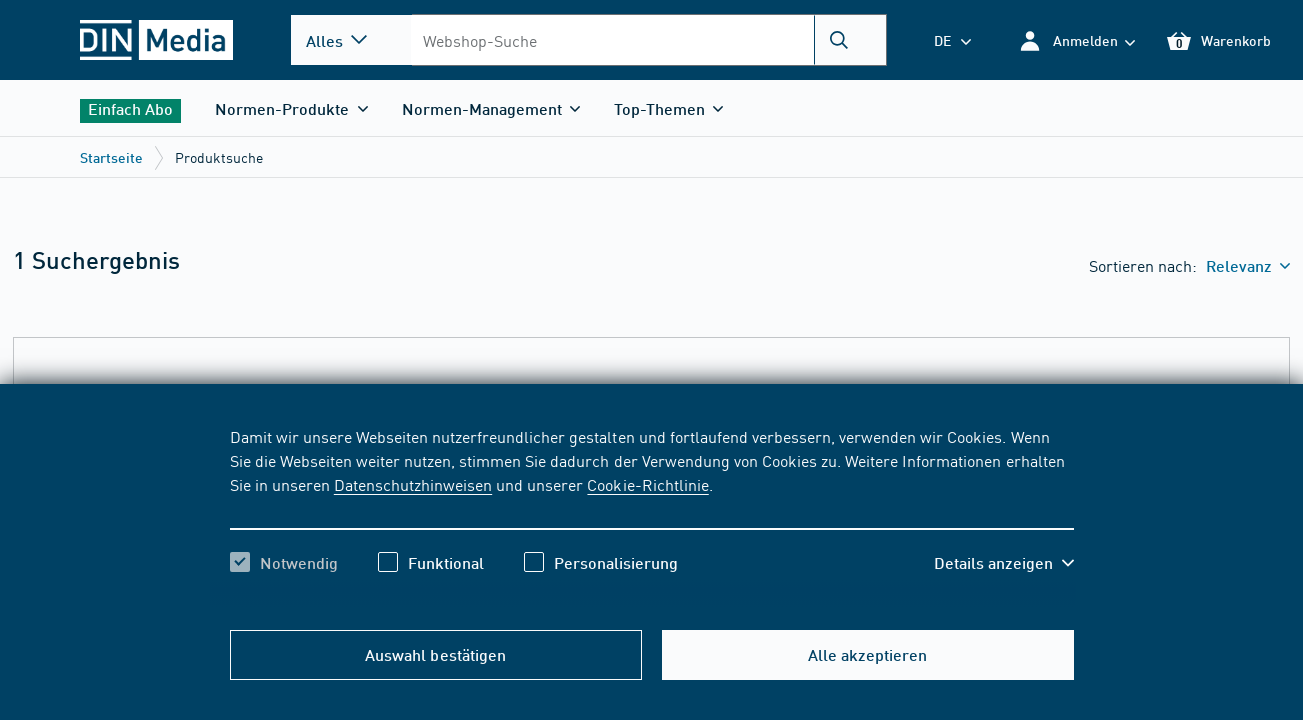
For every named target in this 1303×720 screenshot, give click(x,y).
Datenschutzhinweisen (413, 484)
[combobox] (648, 40)
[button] (1076, 40)
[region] (652, 517)
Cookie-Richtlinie (647, 484)
